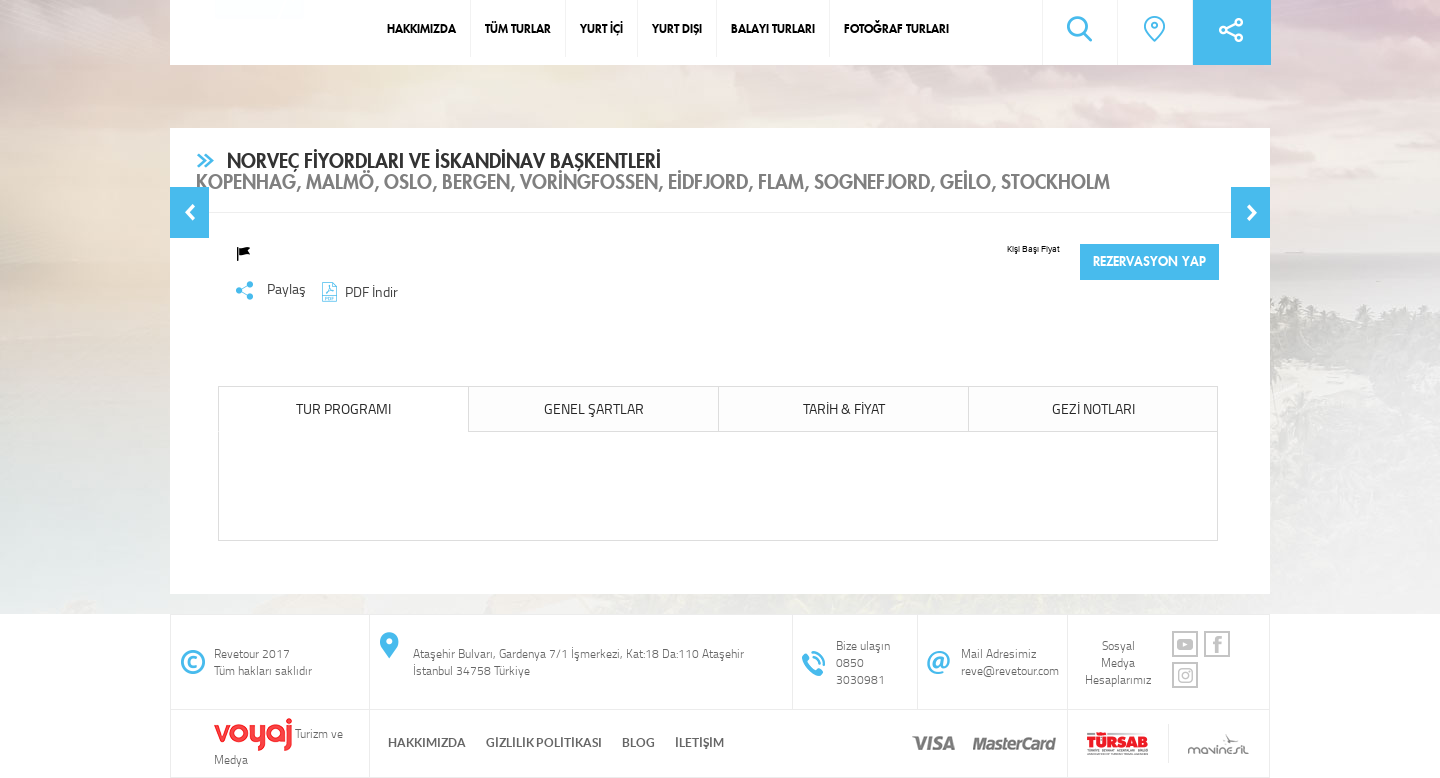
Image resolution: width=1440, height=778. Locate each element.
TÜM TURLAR (518, 28)
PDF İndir (357, 291)
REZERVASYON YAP (1149, 261)
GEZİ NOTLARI (1093, 408)
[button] (189, 212)
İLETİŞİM (699, 742)
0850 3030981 (860, 671)
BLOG (638, 742)
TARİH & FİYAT (844, 408)
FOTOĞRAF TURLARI (896, 28)
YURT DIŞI (677, 28)
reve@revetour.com (1010, 670)
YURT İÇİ (601, 28)
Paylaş (270, 290)
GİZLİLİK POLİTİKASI (544, 742)
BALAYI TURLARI (773, 28)
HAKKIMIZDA (421, 28)
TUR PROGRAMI (343, 408)
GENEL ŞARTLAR (594, 408)
